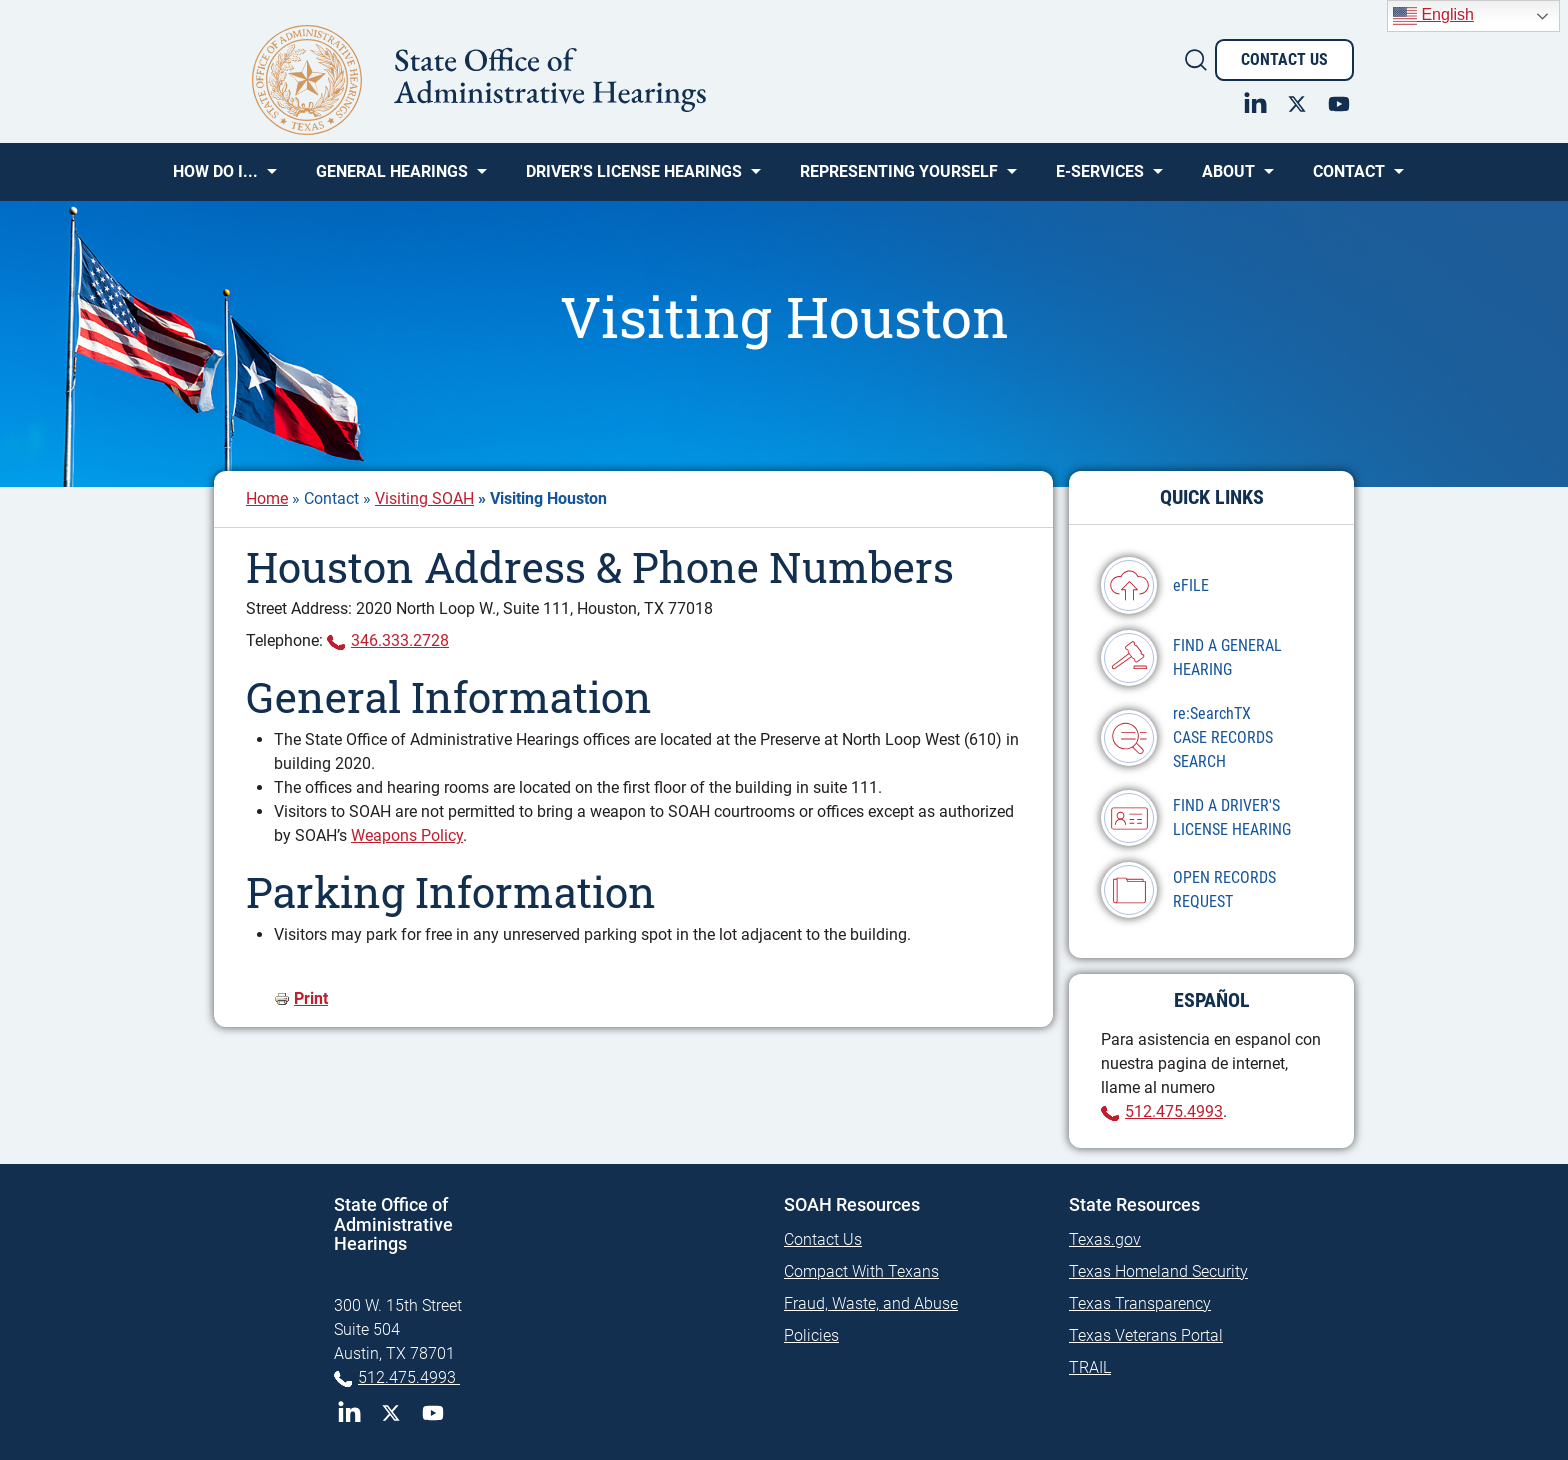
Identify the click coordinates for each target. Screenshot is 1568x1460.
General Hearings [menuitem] (392, 179)
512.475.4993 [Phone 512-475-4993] (409, 1377)
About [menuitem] (1228, 179)
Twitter (391, 1413)
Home (267, 498)
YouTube (433, 1413)
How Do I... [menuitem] (215, 179)
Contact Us (1284, 59)
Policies (811, 1335)
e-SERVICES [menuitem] (1100, 179)
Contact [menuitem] (1349, 179)
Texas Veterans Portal (1146, 1335)
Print (311, 998)
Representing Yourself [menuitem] (899, 179)
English (1433, 16)
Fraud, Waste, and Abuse (871, 1303)
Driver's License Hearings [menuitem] (634, 179)
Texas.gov (1105, 1239)
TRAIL (1090, 1367)
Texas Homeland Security (1158, 1271)
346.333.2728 (400, 640)
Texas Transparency (1140, 1303)
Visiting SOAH (424, 498)
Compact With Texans (861, 1271)
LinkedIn (349, 1413)
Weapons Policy (407, 835)
